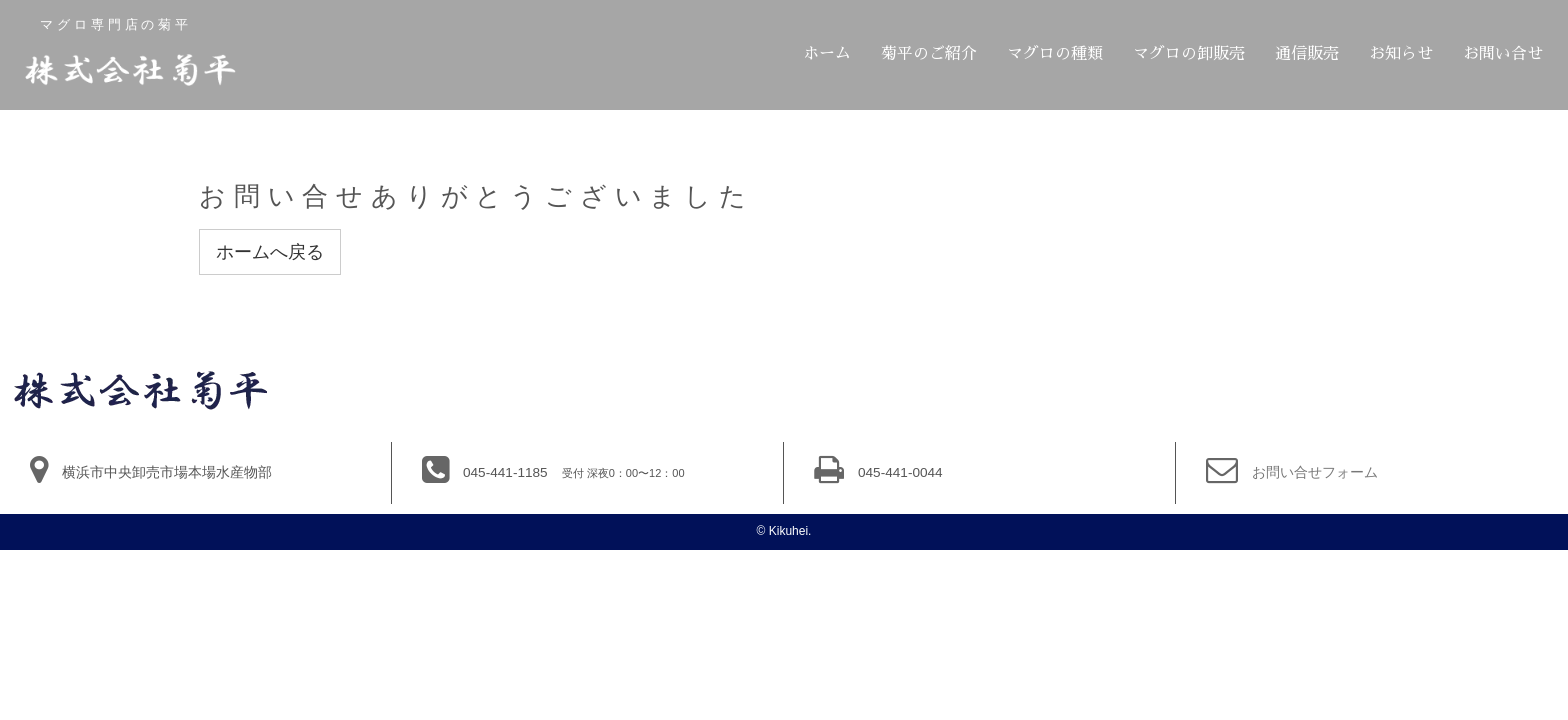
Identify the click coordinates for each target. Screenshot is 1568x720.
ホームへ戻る (270, 252)
